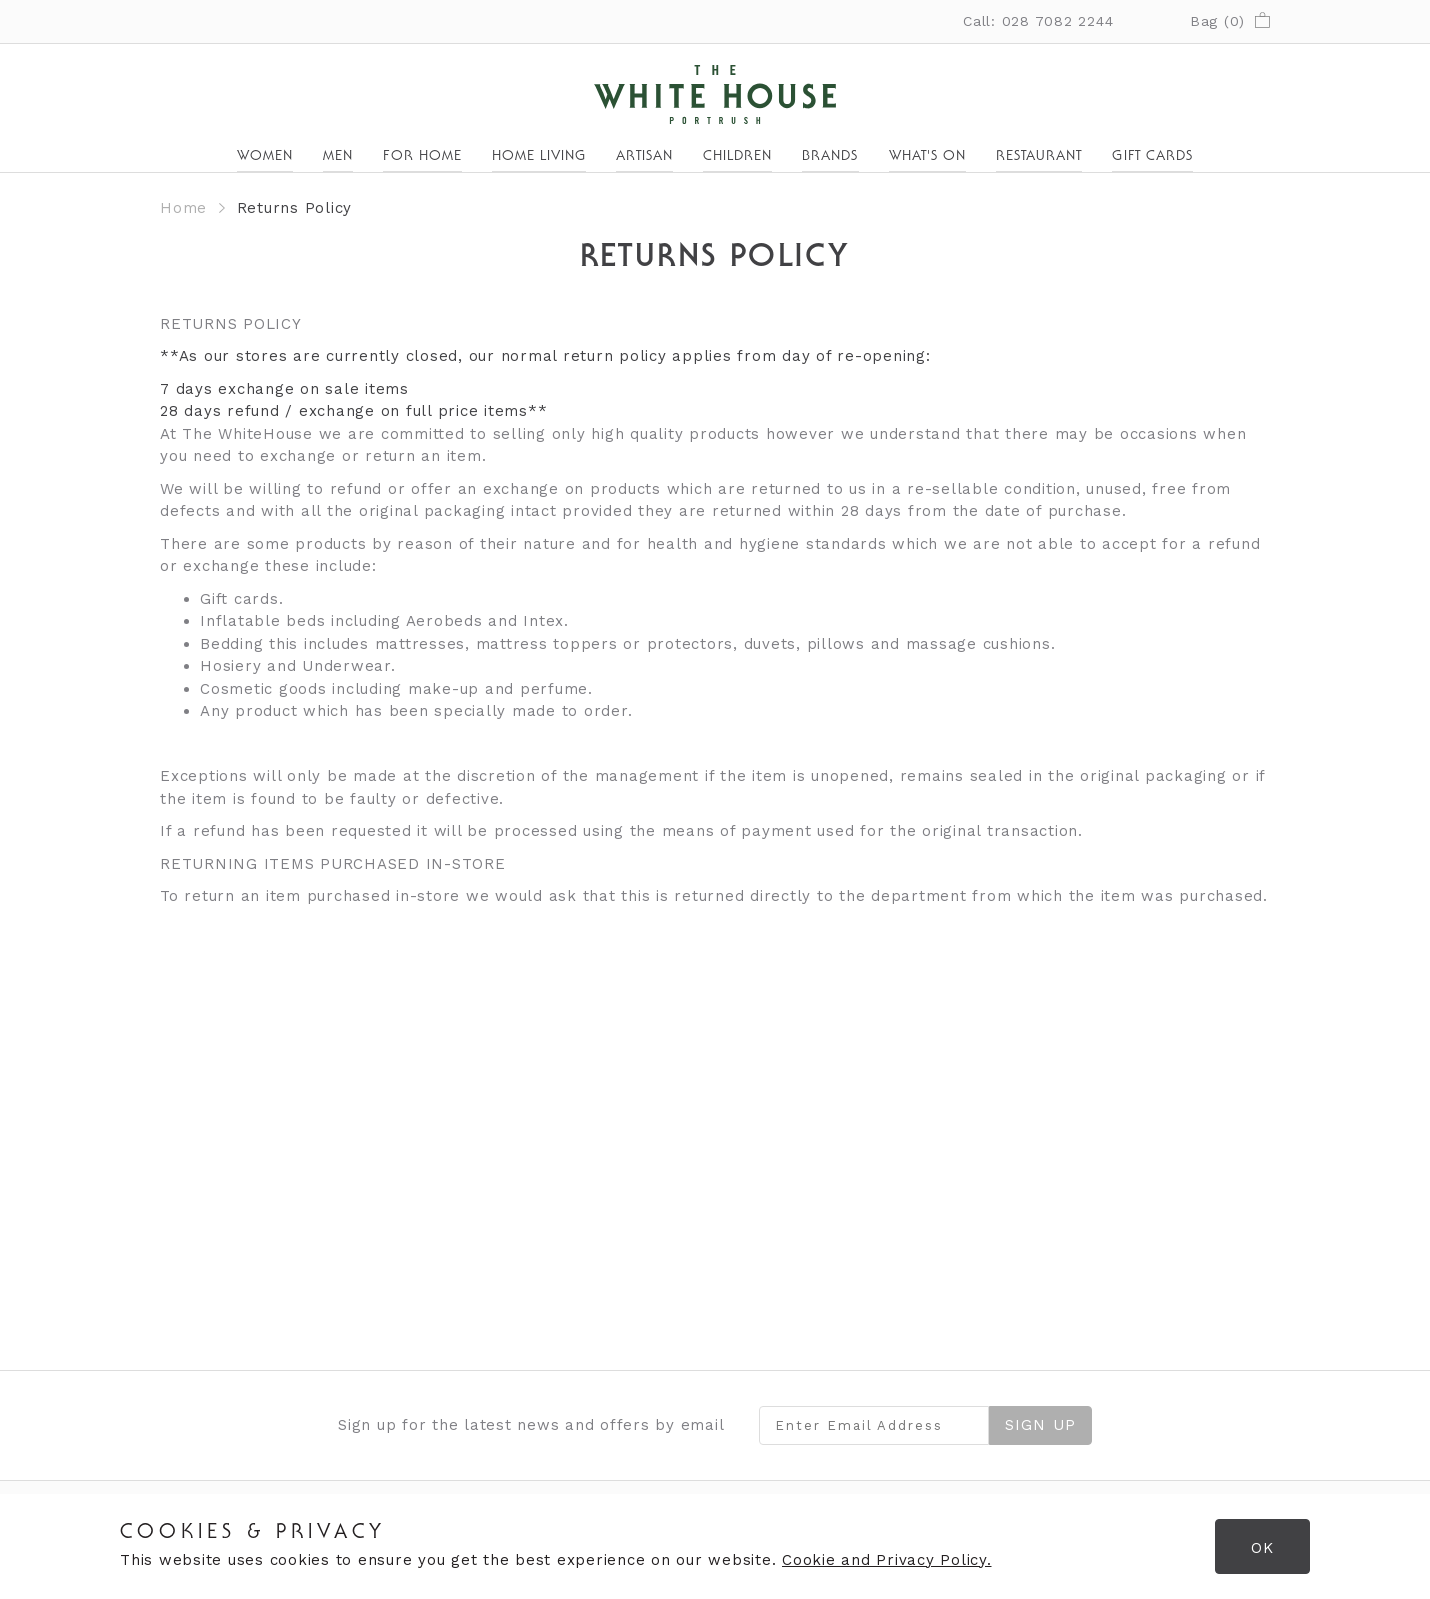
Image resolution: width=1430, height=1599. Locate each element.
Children (737, 157)
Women (265, 157)
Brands (830, 157)
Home (183, 208)
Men (338, 157)
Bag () (1230, 21)
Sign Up (1040, 1425)
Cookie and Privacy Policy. (887, 1560)
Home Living (539, 157)
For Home (422, 157)
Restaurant (1039, 157)
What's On (927, 157)
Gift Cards (1152, 157)
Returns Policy (295, 208)
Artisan (644, 157)
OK (1262, 1548)
